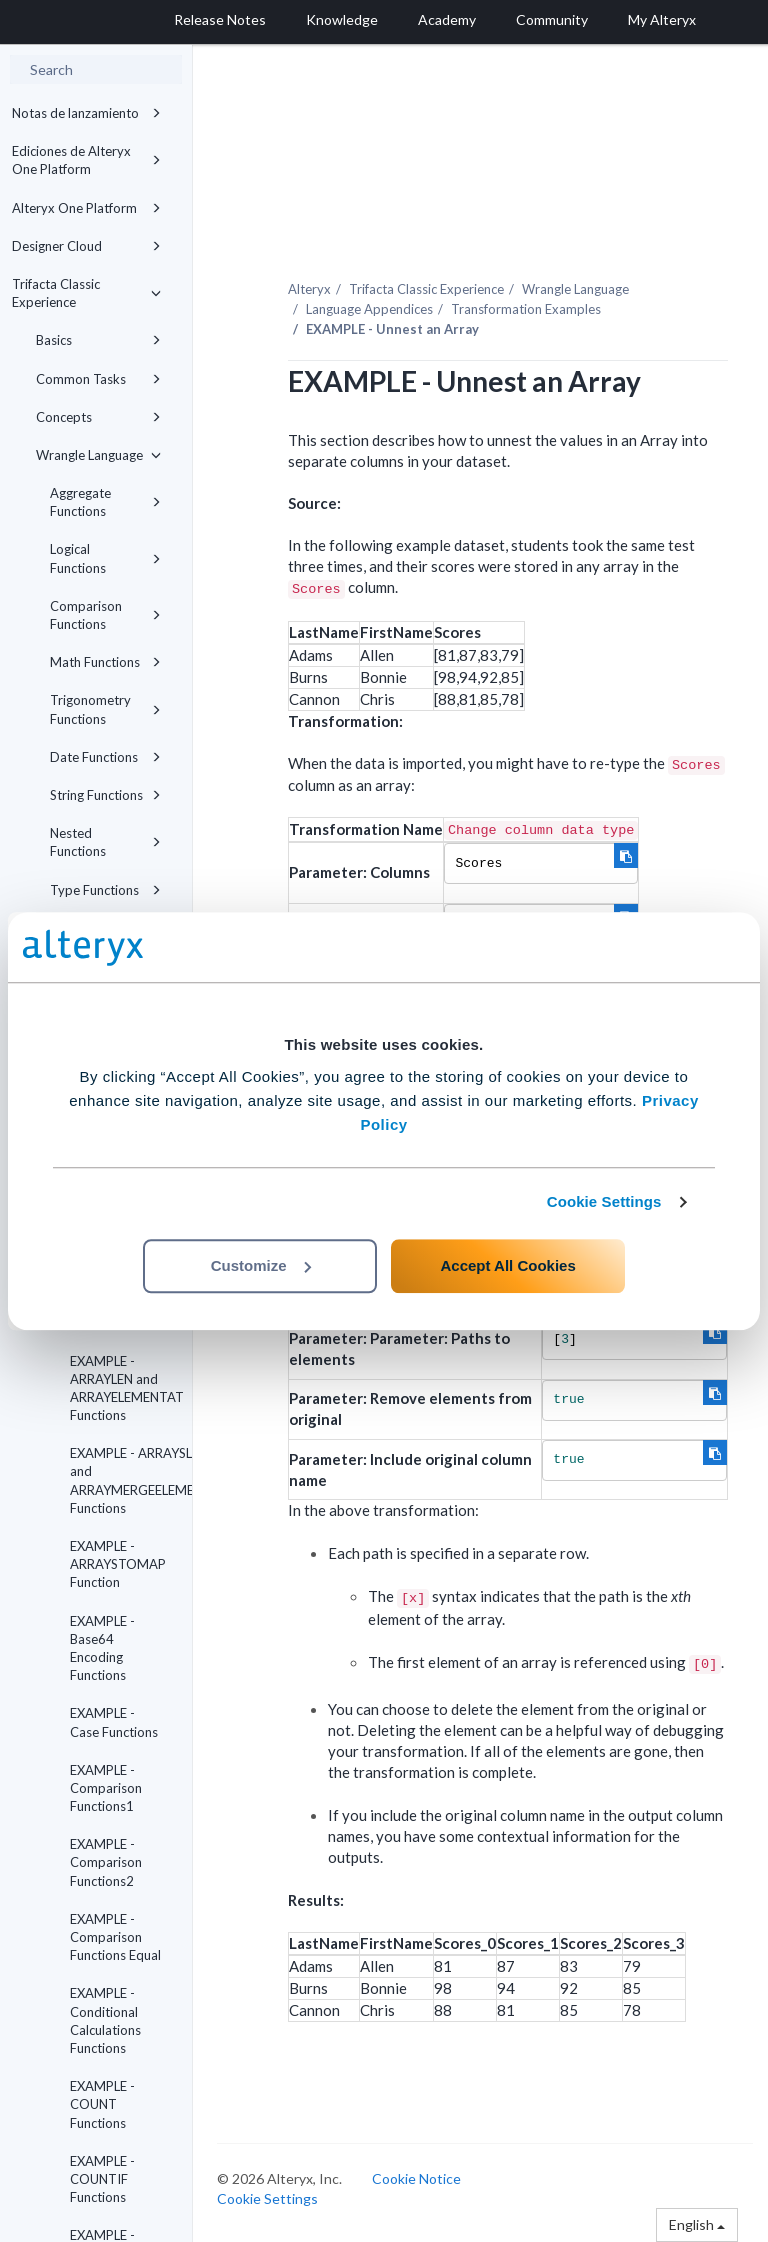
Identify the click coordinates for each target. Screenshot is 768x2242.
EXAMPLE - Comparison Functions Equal (115, 1937)
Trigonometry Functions (105, 709)
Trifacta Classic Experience (86, 293)
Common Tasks (98, 379)
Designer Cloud (86, 246)
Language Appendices (369, 309)
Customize (261, 1265)
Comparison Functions (105, 615)
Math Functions (105, 662)
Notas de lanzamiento (86, 113)
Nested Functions (105, 842)
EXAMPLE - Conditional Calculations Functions (105, 2020)
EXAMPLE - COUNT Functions (102, 2104)
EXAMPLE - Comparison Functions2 (106, 1862)
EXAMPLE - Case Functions (114, 1722)
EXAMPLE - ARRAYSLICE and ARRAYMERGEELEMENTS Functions (123, 1480)
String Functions (105, 795)
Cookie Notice (416, 2178)
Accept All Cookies (507, 1265)
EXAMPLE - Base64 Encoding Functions (102, 1648)
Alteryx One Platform (86, 208)
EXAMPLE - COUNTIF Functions (102, 2179)
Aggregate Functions (105, 502)
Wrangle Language (98, 455)
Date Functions (105, 757)
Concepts (98, 417)
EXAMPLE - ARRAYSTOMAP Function (118, 1564)
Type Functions (105, 890)
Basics (98, 340)
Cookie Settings (604, 1201)
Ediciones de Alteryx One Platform (86, 160)
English (697, 2224)
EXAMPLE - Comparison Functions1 (106, 1788)
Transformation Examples (526, 309)
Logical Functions (105, 558)
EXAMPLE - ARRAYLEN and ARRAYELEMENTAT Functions (123, 1388)
